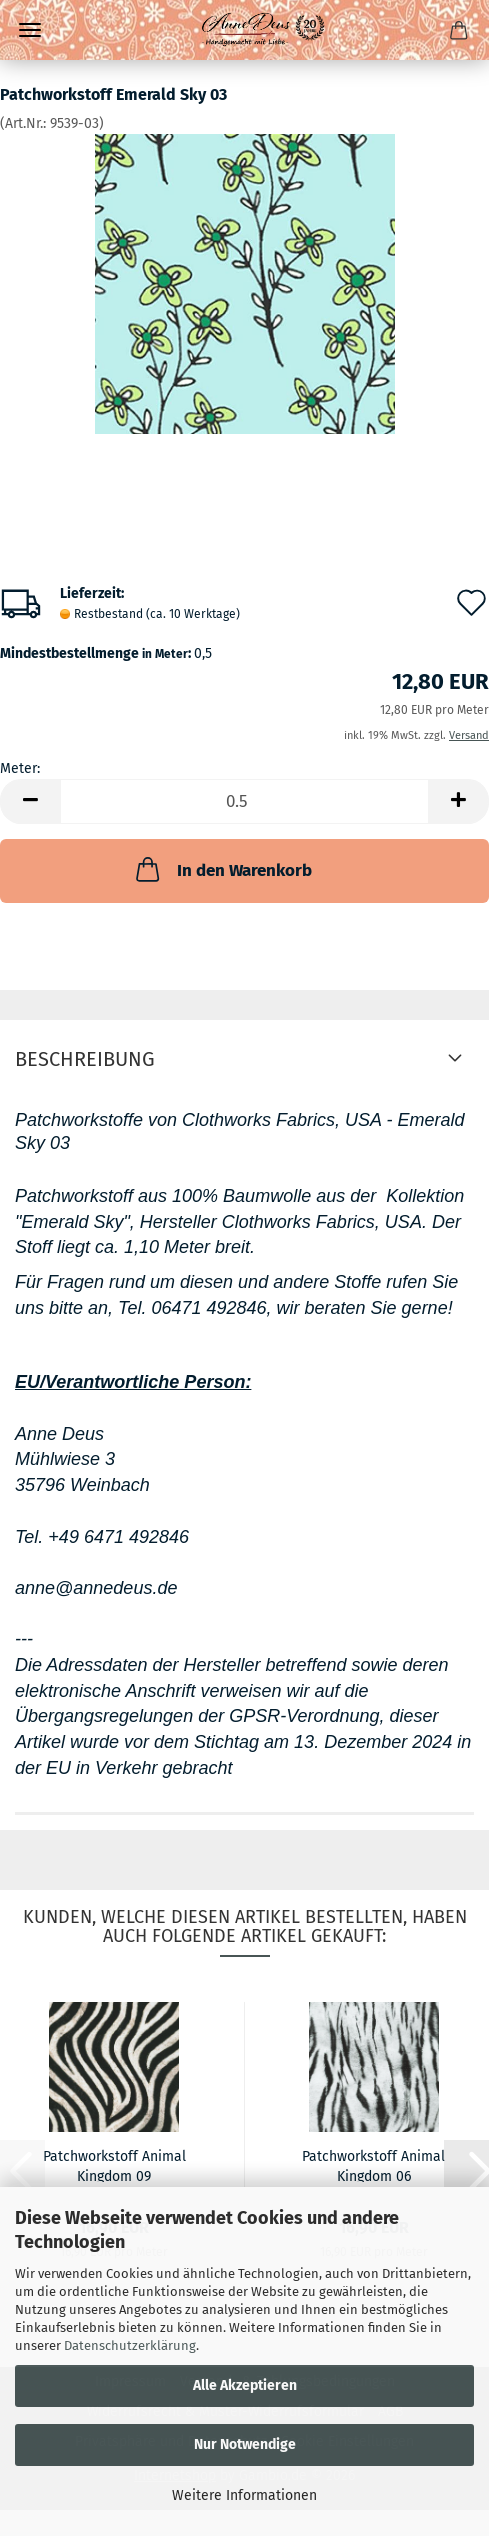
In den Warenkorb (222, 869)
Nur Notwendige (245, 2444)
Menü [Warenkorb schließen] (30, 30)
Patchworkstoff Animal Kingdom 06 (373, 2165)
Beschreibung (85, 1059)
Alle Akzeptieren (245, 2385)
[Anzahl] (244, 801)
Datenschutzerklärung (130, 2345)
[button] (30, 801)
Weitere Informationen (244, 2495)
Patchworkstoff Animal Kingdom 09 (114, 2165)
